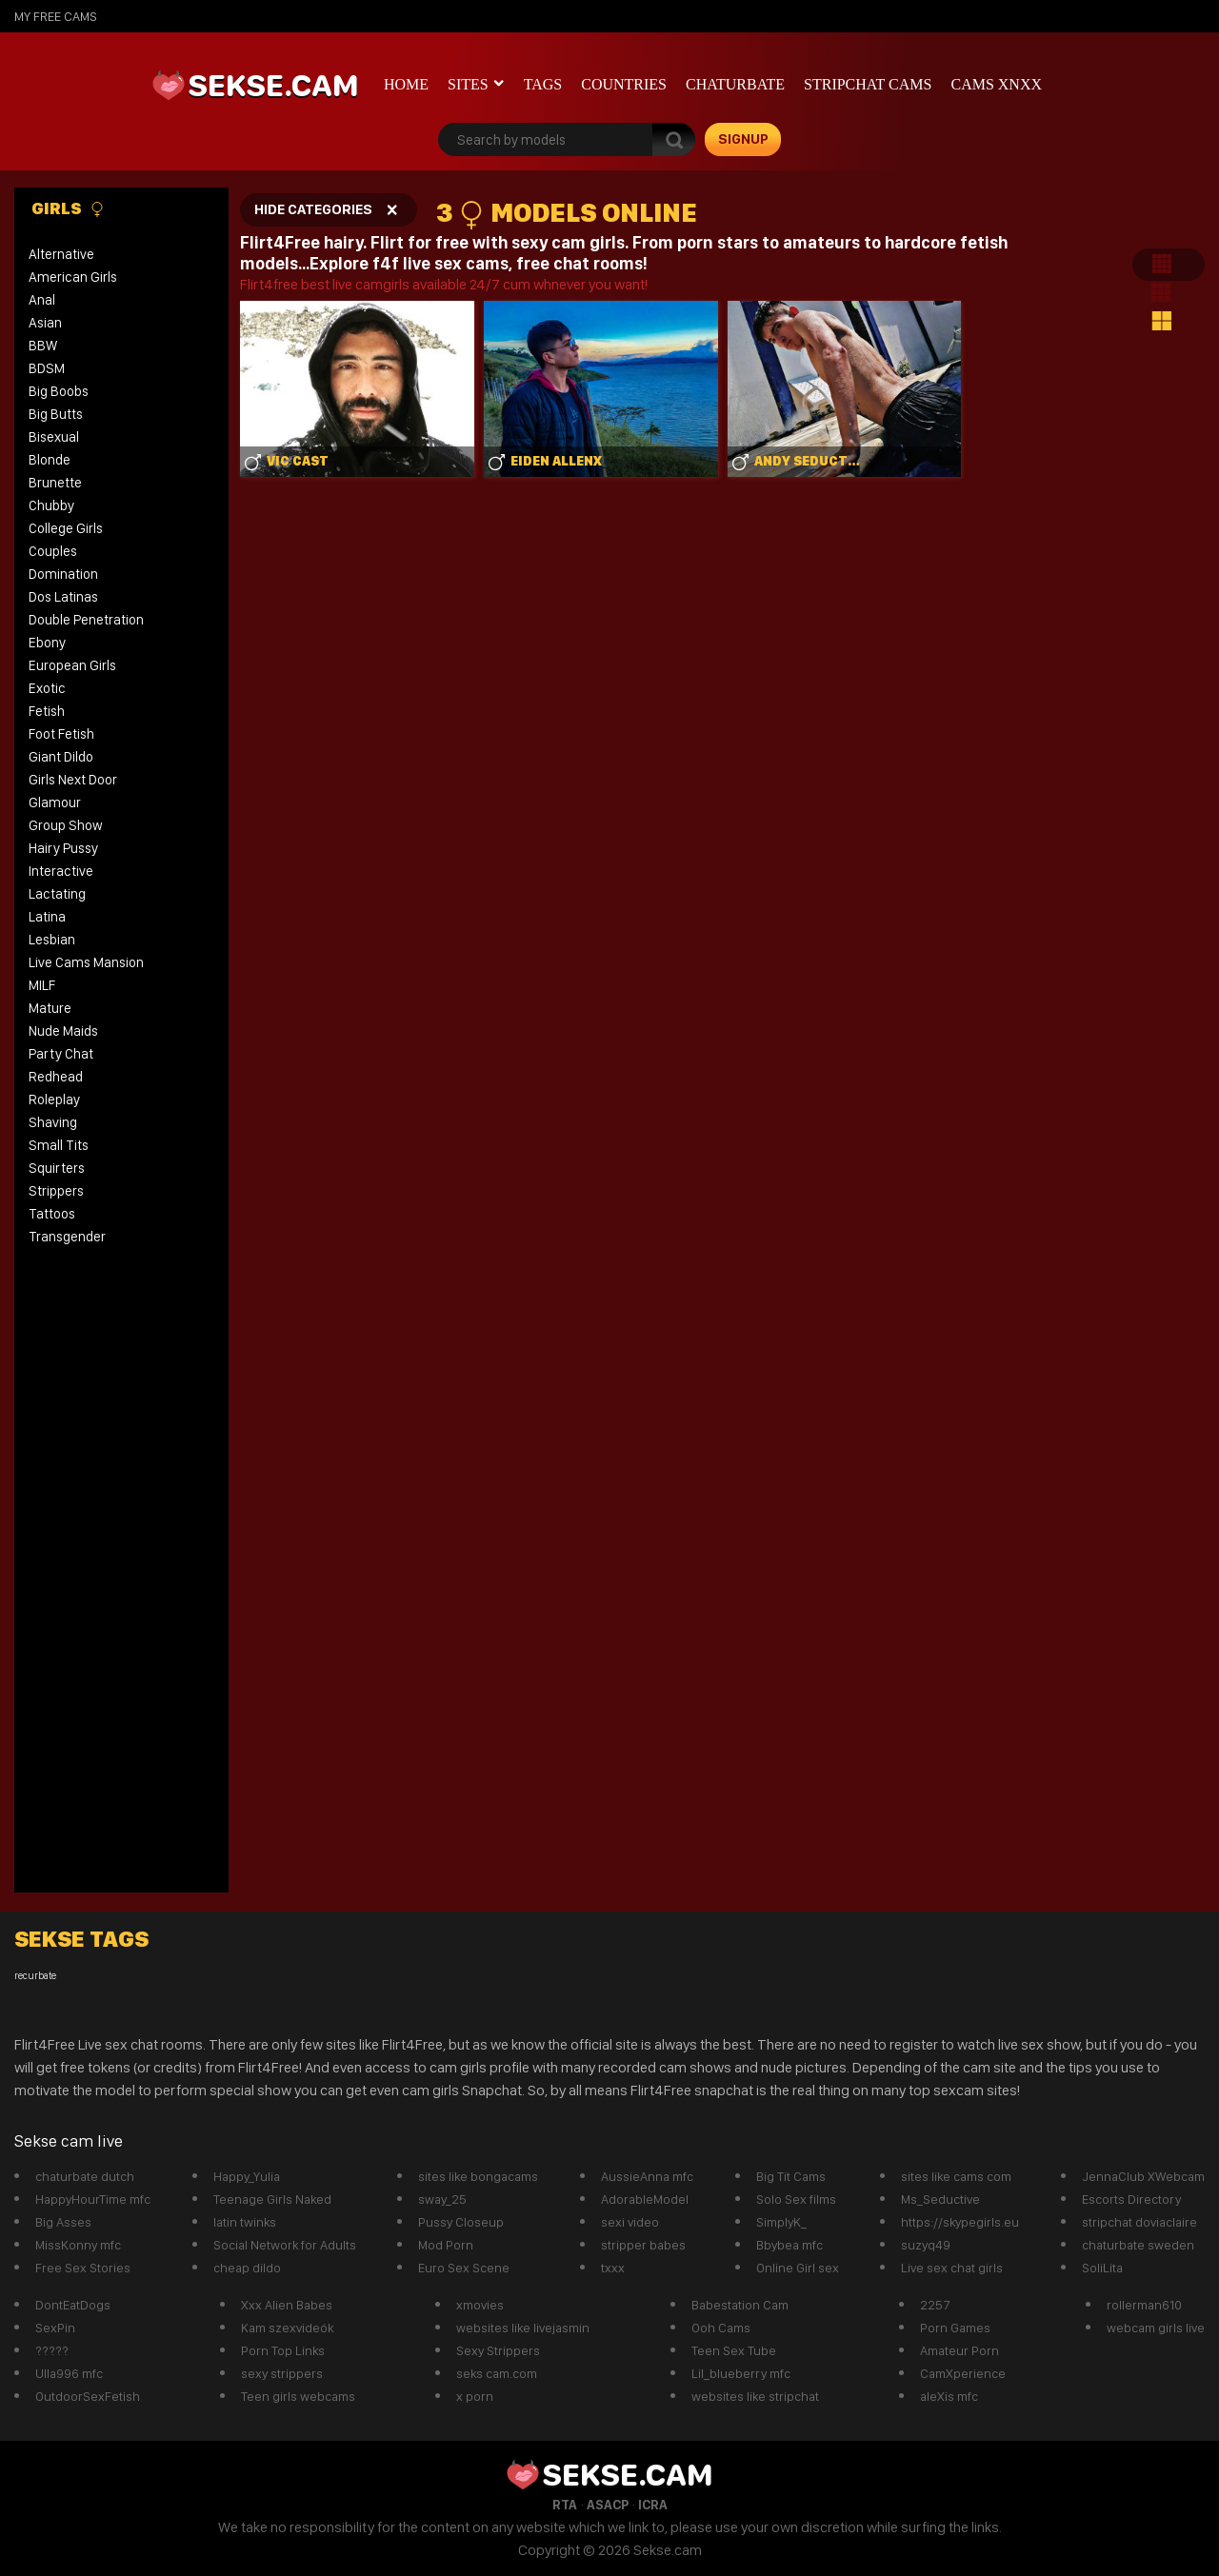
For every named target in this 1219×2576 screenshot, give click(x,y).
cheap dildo (247, 2267)
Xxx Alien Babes (286, 2304)
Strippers (56, 1190)
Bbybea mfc (789, 2244)
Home (406, 84)
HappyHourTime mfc (92, 2199)
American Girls (73, 277)
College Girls (66, 528)
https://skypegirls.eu (960, 2221)
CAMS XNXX (996, 84)
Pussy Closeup (461, 2221)
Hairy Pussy (63, 848)
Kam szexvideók (287, 2327)
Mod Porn (445, 2244)
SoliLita (1102, 2267)
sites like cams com (956, 2176)
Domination (63, 574)
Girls (68, 208)
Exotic (47, 688)
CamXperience (963, 2373)
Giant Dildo (61, 756)
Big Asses (63, 2221)
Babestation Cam (740, 2304)
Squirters (57, 1168)
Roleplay (54, 1099)
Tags (543, 84)
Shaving (53, 1122)
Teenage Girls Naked (272, 2199)
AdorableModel (645, 2199)
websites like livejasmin (523, 2327)
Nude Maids (63, 1031)
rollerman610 (1144, 2304)
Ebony (47, 642)
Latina (47, 916)
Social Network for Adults (284, 2244)
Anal (42, 299)
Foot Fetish (61, 734)
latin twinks (244, 2221)
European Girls (72, 665)
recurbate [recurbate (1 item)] (35, 1976)
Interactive (61, 871)
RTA (564, 2504)
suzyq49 (925, 2244)
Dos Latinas (63, 596)
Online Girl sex (797, 2267)
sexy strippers (282, 2373)
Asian (45, 322)
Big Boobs (59, 391)
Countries (624, 84)
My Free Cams (55, 16)
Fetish (47, 711)
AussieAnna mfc (647, 2176)
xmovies (480, 2304)
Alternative (61, 254)
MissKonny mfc (78, 2244)
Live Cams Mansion (86, 962)
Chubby (51, 505)
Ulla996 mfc (69, 2373)
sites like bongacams (478, 2176)
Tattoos (52, 1213)
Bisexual (54, 437)
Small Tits (59, 1145)
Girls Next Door (73, 779)
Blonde (49, 459)
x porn (474, 2396)
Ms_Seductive (940, 2199)
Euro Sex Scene (464, 2267)
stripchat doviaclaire (1139, 2221)
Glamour (55, 802)
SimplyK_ (781, 2221)
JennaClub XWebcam (1143, 2176)
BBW (43, 345)
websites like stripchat (755, 2396)
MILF (42, 985)
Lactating (57, 893)
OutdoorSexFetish (87, 2396)
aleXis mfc (949, 2396)
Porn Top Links (283, 2350)
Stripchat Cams (867, 84)
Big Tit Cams (791, 2176)
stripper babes (643, 2244)
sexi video (630, 2221)
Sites (468, 84)
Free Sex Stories (82, 2267)
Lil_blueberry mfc (740, 2373)
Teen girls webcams (298, 2396)
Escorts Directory (1131, 2199)
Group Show (66, 825)
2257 (934, 2304)
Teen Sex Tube (733, 2350)
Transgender (67, 1236)
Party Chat (61, 1053)
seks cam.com (496, 2373)
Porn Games (955, 2327)
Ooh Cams (720, 2327)
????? (52, 2350)
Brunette (55, 482)
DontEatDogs (72, 2304)
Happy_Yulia (246, 2176)
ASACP (608, 2504)
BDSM (47, 368)
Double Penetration (86, 619)
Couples (53, 551)
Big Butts (56, 414)
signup (743, 139)
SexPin (55, 2327)
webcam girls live (1156, 2327)
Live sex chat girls (952, 2267)
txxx (613, 2267)
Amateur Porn (959, 2350)
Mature (50, 1008)
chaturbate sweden (1138, 2244)
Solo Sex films (796, 2199)
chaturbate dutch (84, 2176)
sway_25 (442, 2199)
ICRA (653, 2504)
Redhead (56, 1076)
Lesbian (52, 939)
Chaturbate (735, 84)
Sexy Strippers (498, 2350)
